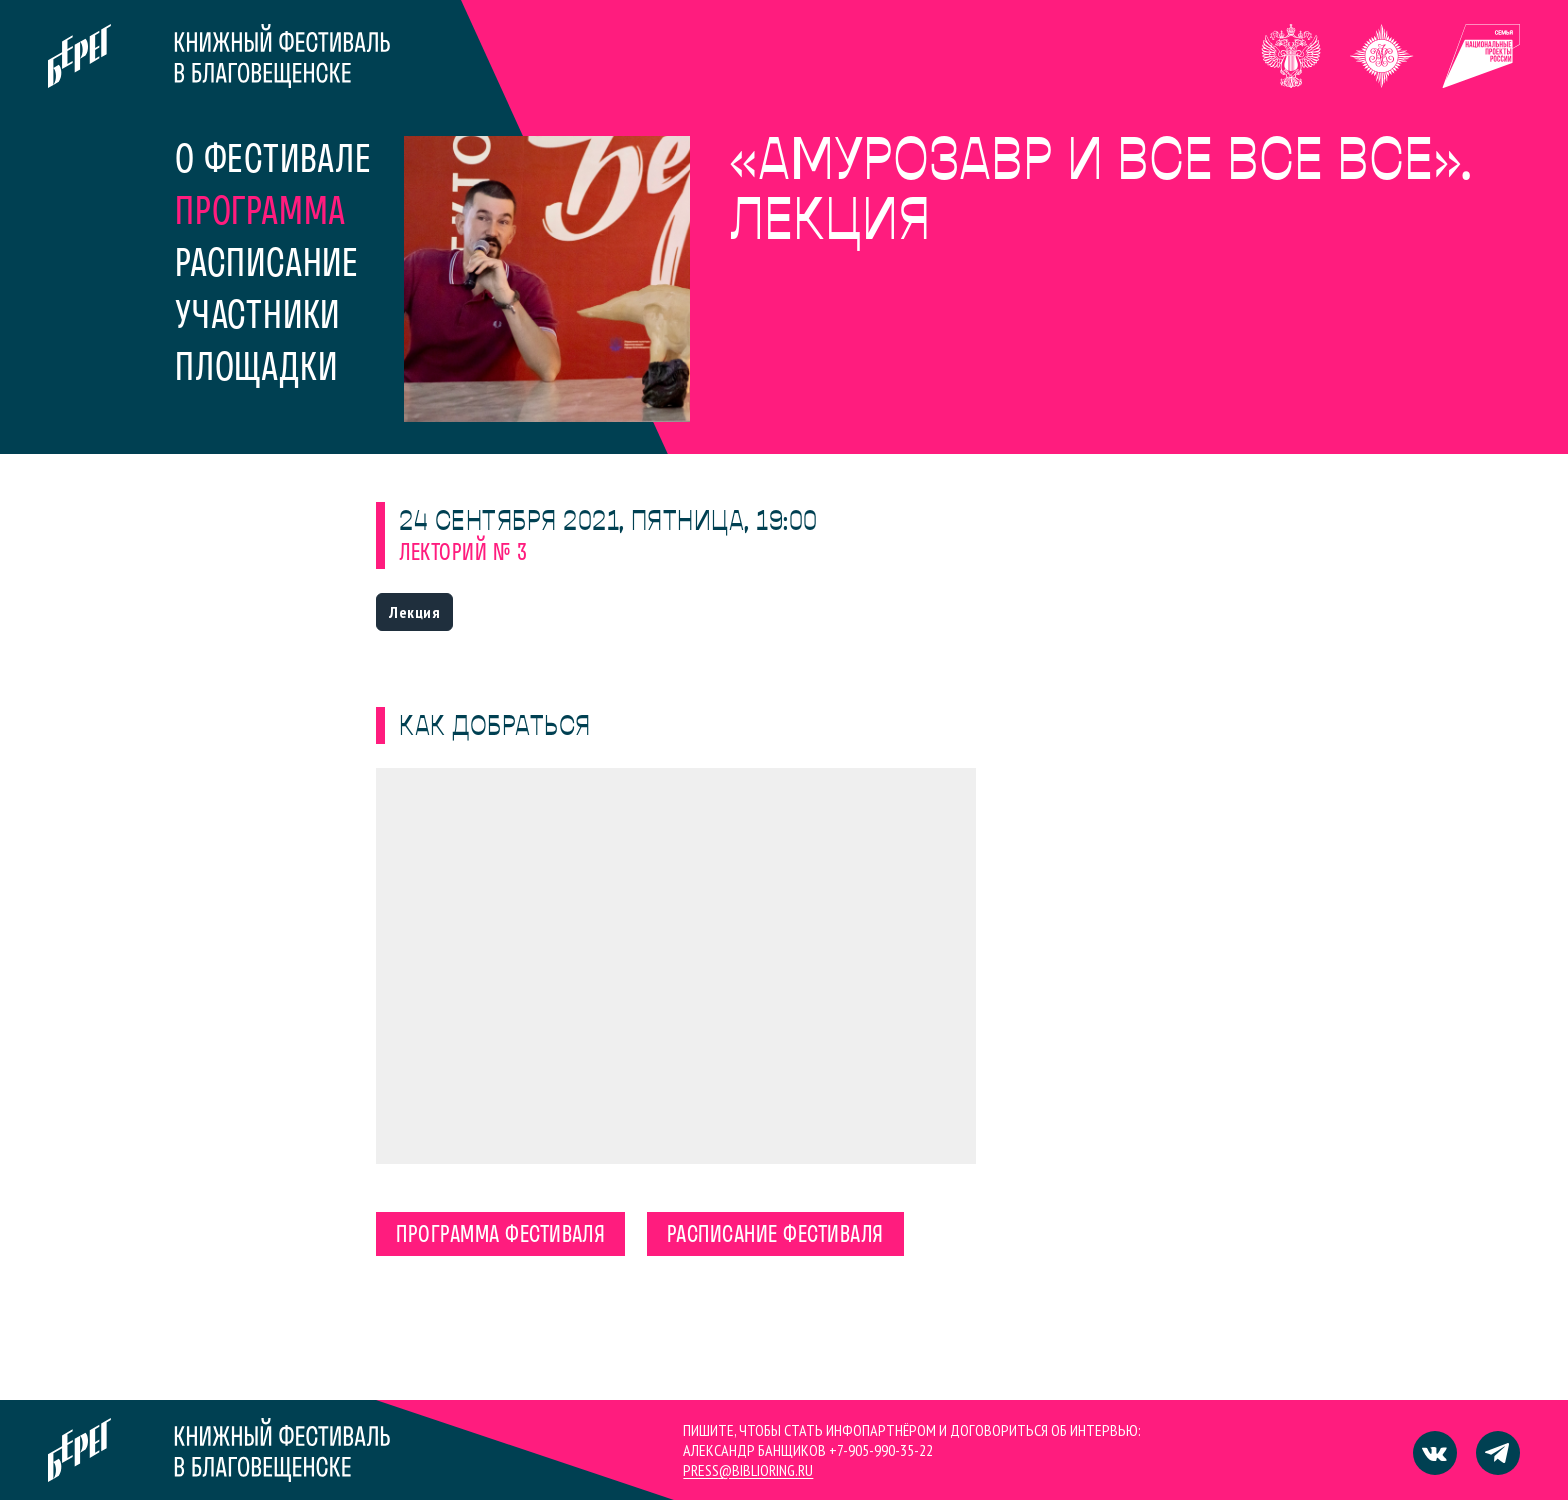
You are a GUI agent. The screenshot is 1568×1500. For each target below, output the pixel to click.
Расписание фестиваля (775, 1236)
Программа (260, 214)
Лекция (414, 612)
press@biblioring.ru (748, 1470)
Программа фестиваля (500, 1236)
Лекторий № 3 (463, 554)
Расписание (267, 266)
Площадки (256, 370)
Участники (257, 318)
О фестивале (273, 162)
